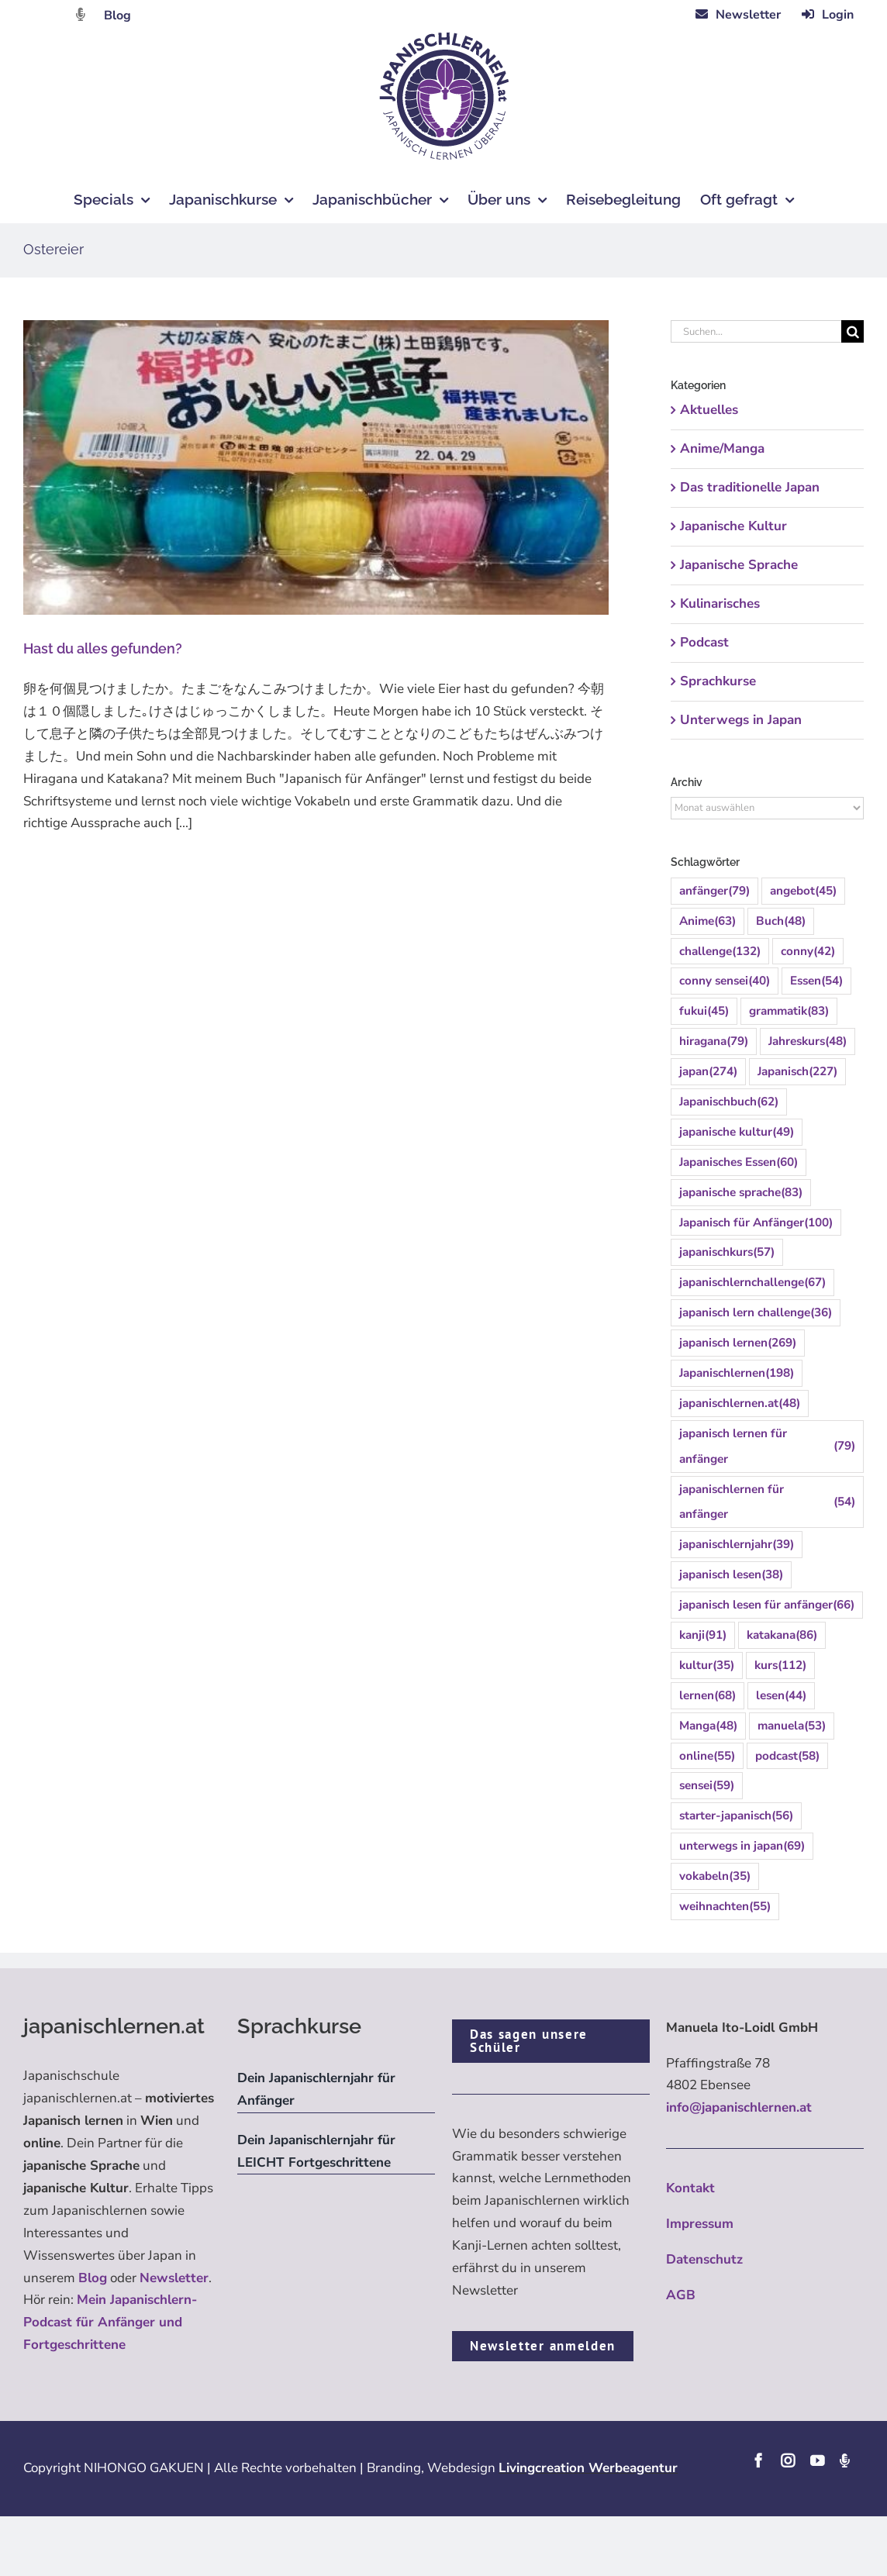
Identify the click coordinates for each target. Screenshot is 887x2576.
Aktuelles (709, 410)
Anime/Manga (722, 448)
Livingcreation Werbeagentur (588, 2468)
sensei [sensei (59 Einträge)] (706, 1785)
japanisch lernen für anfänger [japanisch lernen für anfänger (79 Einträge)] (767, 1446)
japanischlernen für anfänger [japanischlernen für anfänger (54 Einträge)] (767, 1501)
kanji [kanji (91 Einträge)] (703, 1635)
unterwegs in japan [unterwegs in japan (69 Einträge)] (742, 1846)
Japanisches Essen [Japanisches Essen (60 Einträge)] (738, 1162)
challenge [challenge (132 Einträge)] (720, 951)
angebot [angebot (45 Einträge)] (803, 891)
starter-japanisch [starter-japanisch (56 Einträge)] (736, 1816)
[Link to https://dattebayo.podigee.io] (80, 14)
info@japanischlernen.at (739, 2107)
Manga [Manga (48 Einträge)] (708, 1726)
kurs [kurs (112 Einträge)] (780, 1665)
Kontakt (690, 2188)
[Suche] (852, 331)
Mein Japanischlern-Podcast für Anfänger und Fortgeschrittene (110, 2322)
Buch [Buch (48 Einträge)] (781, 921)
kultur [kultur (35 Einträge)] (706, 1665)
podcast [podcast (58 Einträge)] (787, 1756)
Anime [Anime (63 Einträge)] (707, 921)
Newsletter (174, 2278)
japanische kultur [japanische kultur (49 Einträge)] (736, 1132)
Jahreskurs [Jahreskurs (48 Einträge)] (807, 1041)
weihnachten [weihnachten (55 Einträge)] (725, 1906)
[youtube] (817, 2460)
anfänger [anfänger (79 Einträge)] (714, 891)
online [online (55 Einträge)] (707, 1756)
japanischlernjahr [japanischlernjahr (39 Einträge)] (736, 1544)
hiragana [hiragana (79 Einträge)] (713, 1041)
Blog (117, 15)
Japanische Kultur (733, 526)
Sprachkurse (718, 681)
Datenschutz (704, 2259)
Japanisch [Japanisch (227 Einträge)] (797, 1072)
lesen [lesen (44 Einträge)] (781, 1696)
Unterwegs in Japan (741, 720)
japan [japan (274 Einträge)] (708, 1072)
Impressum (699, 2224)
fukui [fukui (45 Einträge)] (704, 1011)
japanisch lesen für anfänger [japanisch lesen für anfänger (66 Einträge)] (766, 1605)
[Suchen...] (756, 331)
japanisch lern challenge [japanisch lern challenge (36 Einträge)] (755, 1313)
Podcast (704, 642)
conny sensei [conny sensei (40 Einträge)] (724, 981)
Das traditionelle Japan (750, 487)
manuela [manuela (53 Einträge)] (792, 1726)
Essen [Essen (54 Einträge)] (816, 981)
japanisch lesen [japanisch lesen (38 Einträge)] (731, 1575)
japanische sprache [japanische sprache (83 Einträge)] (740, 1192)
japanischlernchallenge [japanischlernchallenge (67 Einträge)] (752, 1282)
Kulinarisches (720, 603)
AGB (680, 2295)
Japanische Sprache (739, 565)
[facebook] (758, 2460)
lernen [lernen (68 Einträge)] (707, 1696)
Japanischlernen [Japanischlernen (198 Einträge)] (736, 1373)
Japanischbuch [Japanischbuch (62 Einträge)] (728, 1102)
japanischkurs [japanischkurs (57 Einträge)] (727, 1252)
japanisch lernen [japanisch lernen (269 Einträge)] (737, 1343)
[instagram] (788, 2460)
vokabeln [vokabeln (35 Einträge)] (715, 1876)
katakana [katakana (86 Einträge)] (782, 1635)
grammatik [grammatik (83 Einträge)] (789, 1011)
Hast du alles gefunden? (102, 648)
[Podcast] (844, 2460)
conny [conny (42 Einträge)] (808, 951)
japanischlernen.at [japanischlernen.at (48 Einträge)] (739, 1403)
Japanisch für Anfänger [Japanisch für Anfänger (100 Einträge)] (756, 1223)
